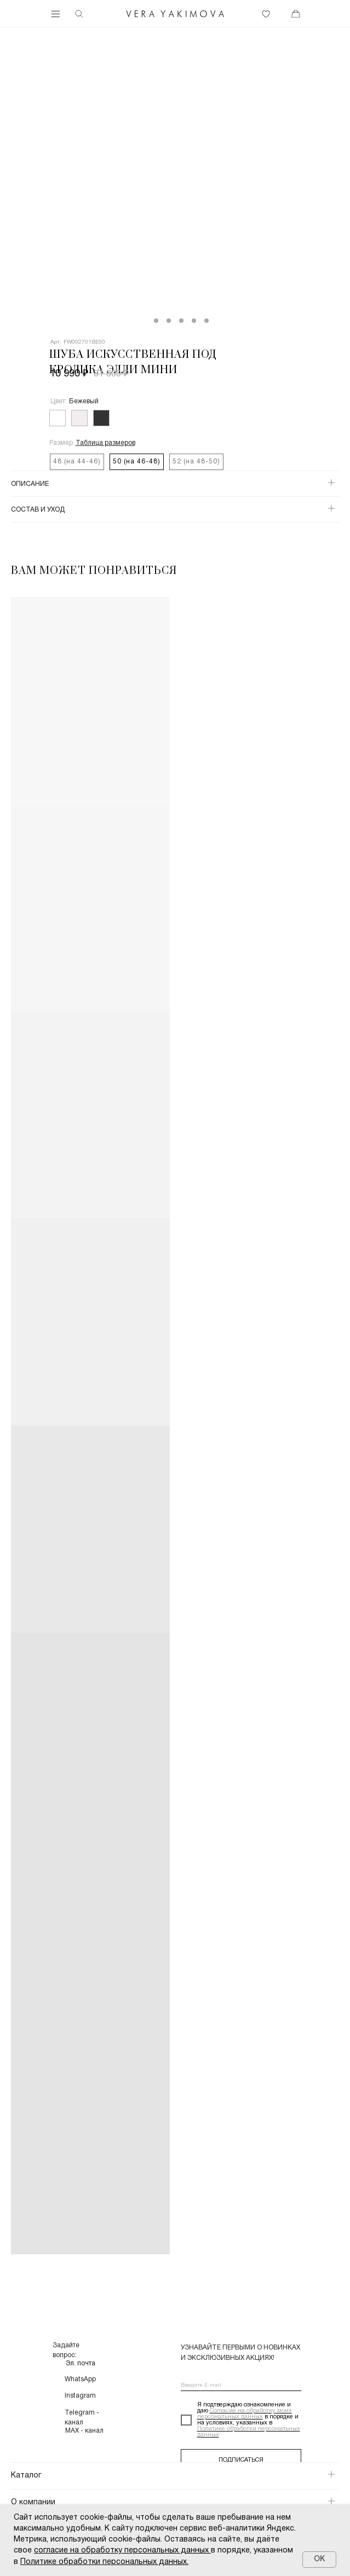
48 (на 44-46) (77, 462)
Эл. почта (80, 2363)
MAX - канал (84, 2431)
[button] (105, 443)
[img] (175, 14)
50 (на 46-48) (136, 462)
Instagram (80, 2396)
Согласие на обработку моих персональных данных (244, 2414)
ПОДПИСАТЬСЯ (241, 2460)
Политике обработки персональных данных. (104, 2562)
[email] (241, 2385)
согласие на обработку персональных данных (121, 2550)
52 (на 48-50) (196, 462)
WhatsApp (80, 2379)
